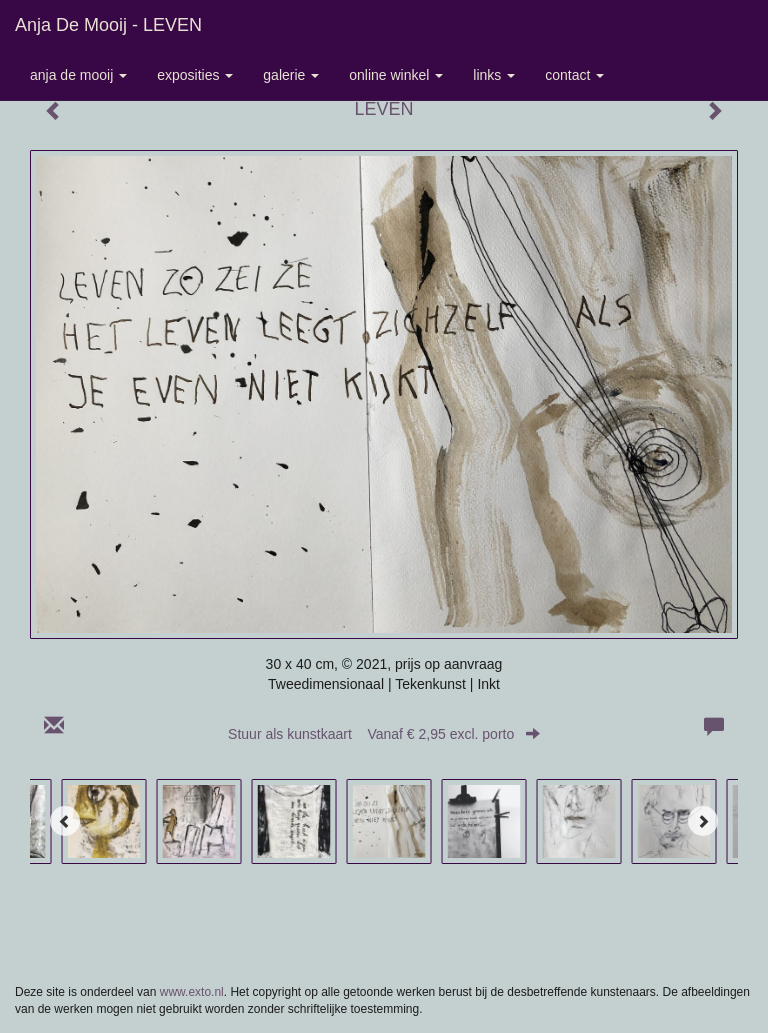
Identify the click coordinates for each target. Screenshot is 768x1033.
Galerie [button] (291, 75)
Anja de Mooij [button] (78, 75)
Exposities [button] (195, 75)
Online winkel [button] (396, 75)
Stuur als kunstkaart (384, 734)
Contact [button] (574, 75)
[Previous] (65, 821)
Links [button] (494, 75)
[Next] (703, 821)
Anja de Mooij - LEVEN (108, 25)
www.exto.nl (192, 992)
